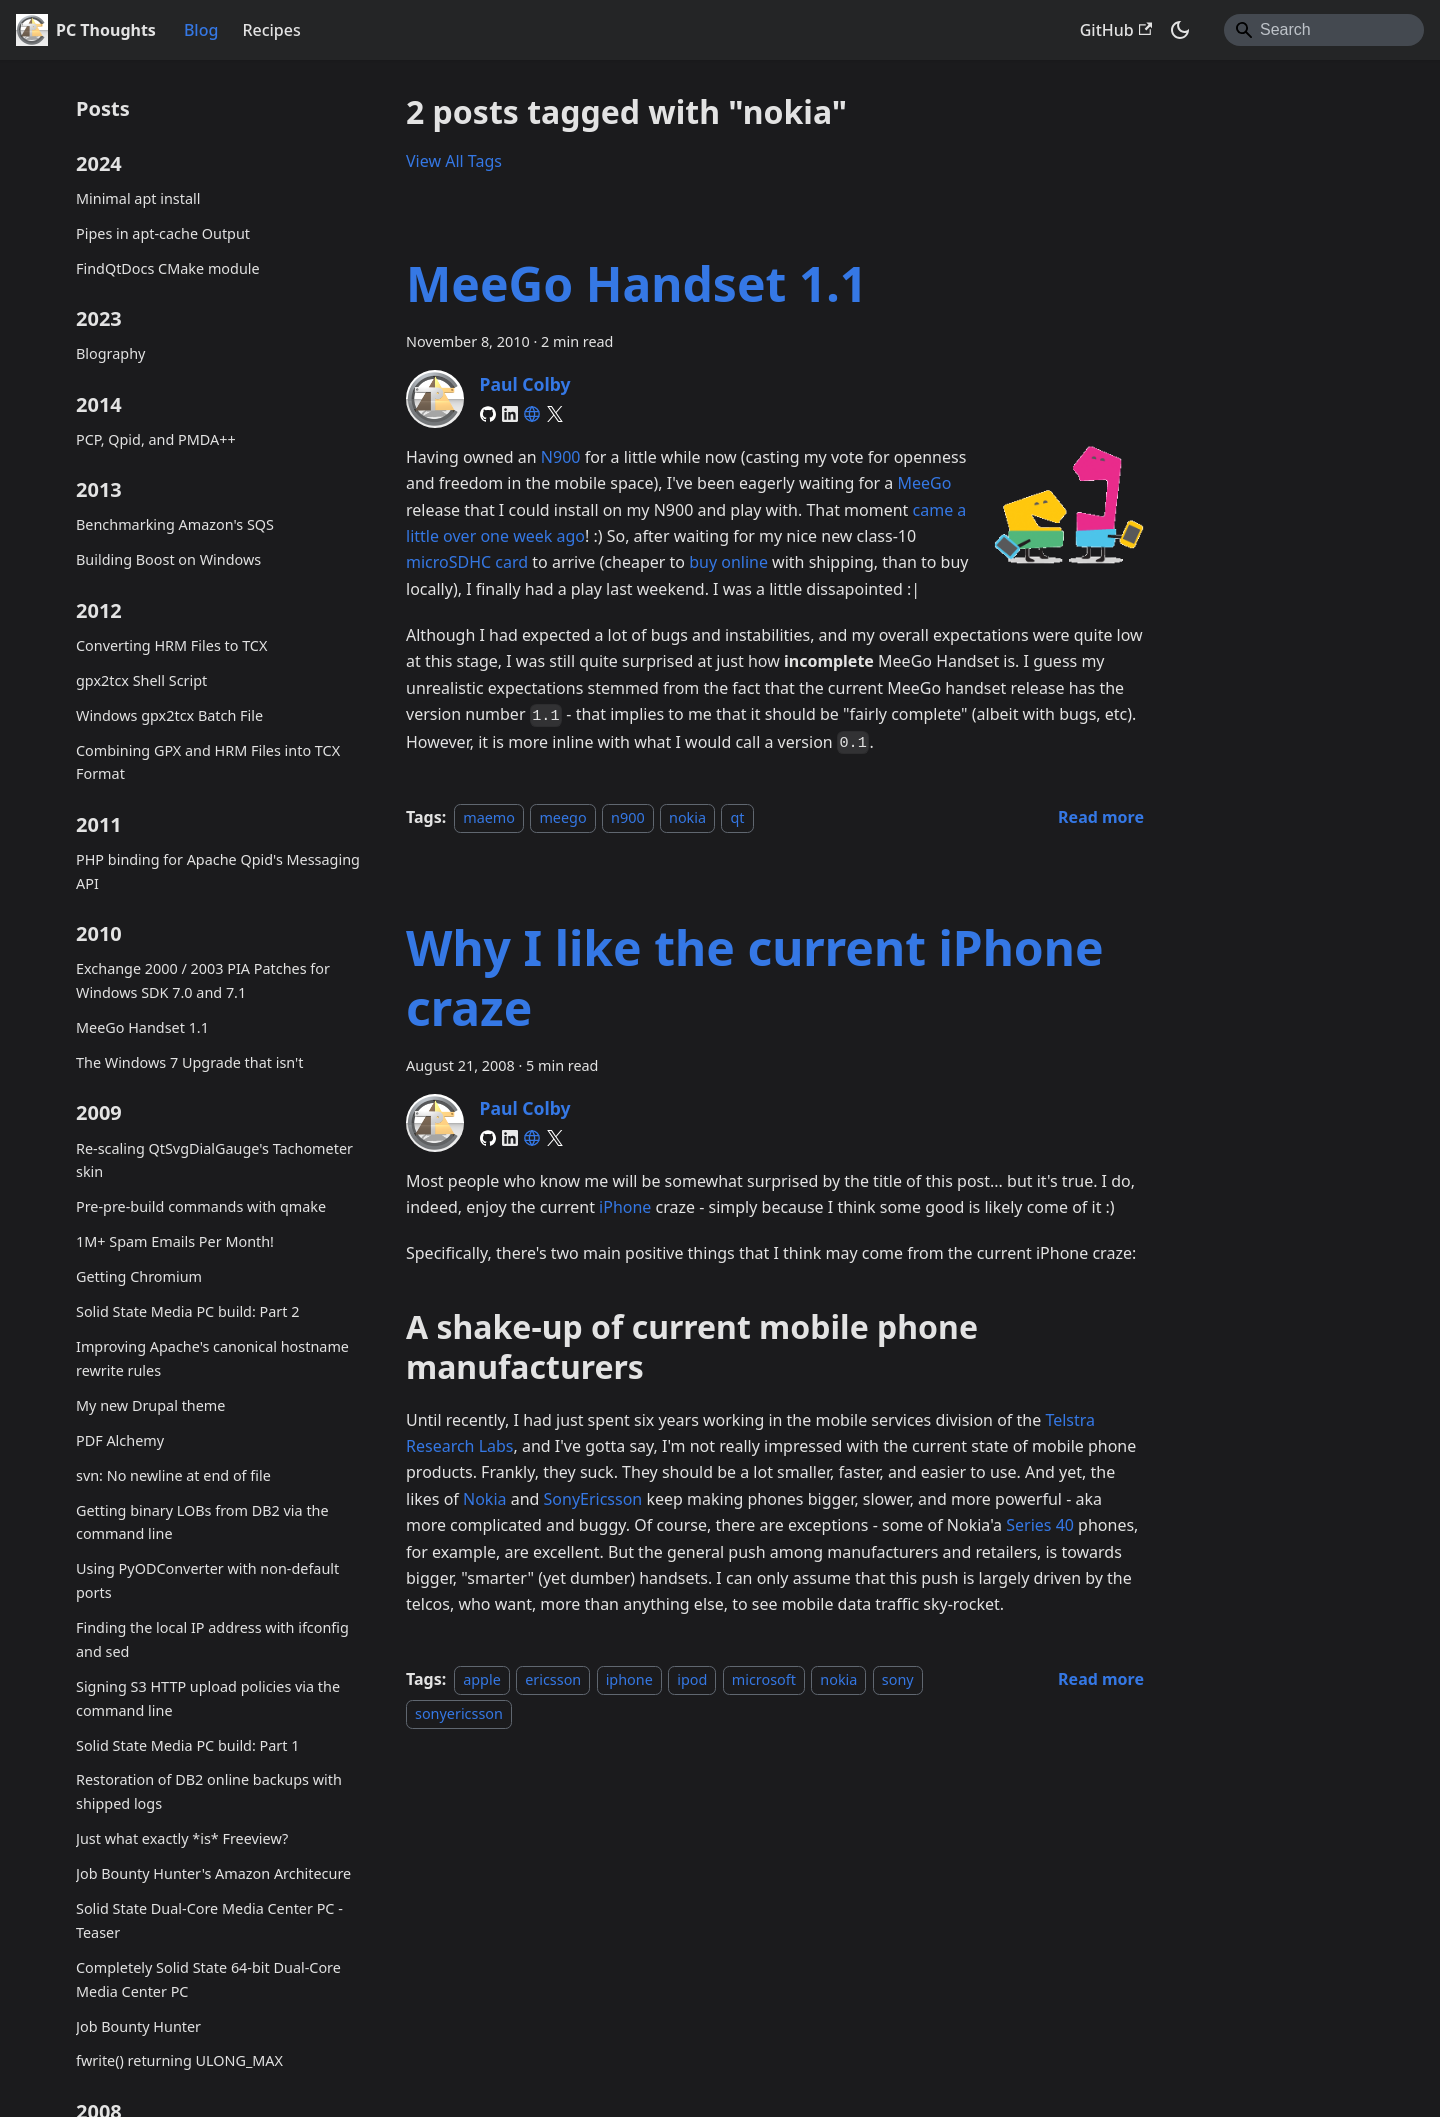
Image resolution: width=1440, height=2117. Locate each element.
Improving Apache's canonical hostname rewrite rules (212, 1358)
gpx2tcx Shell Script (141, 680)
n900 (628, 817)
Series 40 (1040, 1525)
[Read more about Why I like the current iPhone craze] (1101, 1679)
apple (482, 1679)
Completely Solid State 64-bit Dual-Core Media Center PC (208, 1979)
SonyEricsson (593, 1499)
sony (898, 1679)
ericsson (553, 1679)
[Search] (1324, 30)
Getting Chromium (139, 1276)
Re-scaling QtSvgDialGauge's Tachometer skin (214, 1160)
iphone (629, 1679)
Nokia (485, 1499)
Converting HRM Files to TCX (171, 645)
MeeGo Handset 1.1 (142, 1027)
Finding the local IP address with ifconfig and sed (212, 1639)
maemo (489, 817)
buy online (728, 562)
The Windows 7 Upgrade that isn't (189, 1062)
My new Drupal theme (150, 1405)
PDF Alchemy (120, 1440)
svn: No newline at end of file (173, 1475)
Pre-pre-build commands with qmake (201, 1206)
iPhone (625, 1207)
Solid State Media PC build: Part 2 (187, 1311)
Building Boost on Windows (168, 559)
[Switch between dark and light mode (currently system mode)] (1180, 30)
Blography (110, 353)
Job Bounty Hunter (138, 2026)
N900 (561, 457)
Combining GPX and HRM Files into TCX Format (208, 762)
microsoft (764, 1679)
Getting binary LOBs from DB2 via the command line (202, 1522)
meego (562, 817)
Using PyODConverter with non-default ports (207, 1580)
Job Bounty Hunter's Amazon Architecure (213, 1873)
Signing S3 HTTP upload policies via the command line (208, 1698)
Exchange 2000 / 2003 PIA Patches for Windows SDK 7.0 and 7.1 (203, 980)
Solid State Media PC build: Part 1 (187, 1745)
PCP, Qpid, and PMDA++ (156, 439)
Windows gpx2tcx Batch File (169, 715)
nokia (687, 817)
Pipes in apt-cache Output (163, 233)
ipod (692, 1679)
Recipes (271, 30)
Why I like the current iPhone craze (755, 977)
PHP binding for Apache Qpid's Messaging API (218, 871)
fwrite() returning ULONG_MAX (179, 2060)
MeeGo (924, 483)
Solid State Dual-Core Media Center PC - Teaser (209, 1920)
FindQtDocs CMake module (168, 268)
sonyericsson (459, 1713)
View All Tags (454, 161)
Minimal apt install (138, 198)
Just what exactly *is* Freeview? (182, 1838)
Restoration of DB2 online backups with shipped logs (209, 1791)
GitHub (1116, 30)
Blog (201, 30)
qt (737, 817)
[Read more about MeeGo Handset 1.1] (1101, 817)
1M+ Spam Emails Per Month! (175, 1241)
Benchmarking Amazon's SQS (175, 524)
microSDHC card (467, 562)
